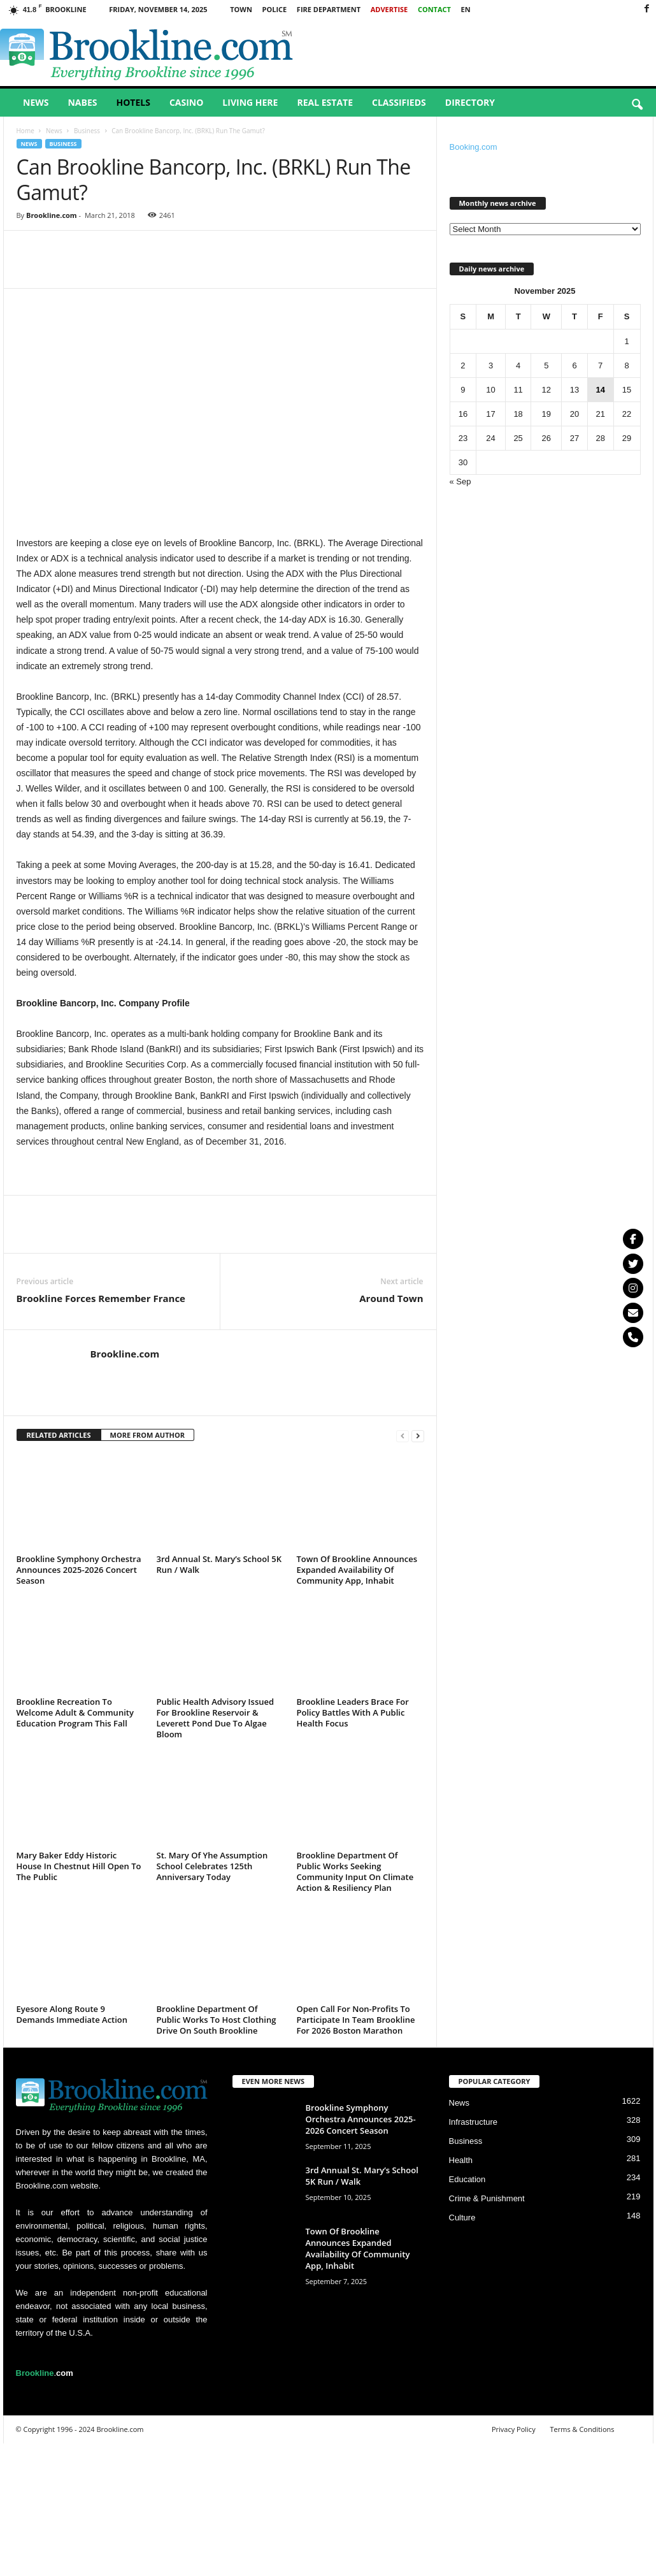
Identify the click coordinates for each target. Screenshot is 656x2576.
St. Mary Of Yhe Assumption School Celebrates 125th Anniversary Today (212, 1866)
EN (466, 9)
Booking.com (473, 147)
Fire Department (328, 9)
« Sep (460, 481)
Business (87, 130)
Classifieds (399, 102)
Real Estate (325, 102)
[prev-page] (402, 1435)
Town (241, 9)
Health (461, 2160)
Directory (470, 102)
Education (467, 2179)
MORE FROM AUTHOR (147, 1435)
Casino (186, 102)
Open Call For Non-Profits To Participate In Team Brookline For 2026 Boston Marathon (356, 2019)
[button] (637, 105)
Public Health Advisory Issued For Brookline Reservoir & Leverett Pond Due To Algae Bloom (216, 1718)
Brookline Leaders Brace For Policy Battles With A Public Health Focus (353, 1712)
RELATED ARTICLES (59, 1435)
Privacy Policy (514, 2429)
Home (25, 130)
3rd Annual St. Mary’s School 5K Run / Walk (219, 1564)
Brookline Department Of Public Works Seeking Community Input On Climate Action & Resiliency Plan (355, 1871)
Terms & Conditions (582, 2429)
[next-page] (417, 1435)
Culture (462, 2217)
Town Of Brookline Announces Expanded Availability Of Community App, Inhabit (357, 1569)
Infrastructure (473, 2122)
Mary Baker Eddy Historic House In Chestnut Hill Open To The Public (79, 1866)
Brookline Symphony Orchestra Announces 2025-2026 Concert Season (79, 1569)
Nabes (82, 102)
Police (274, 9)
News (35, 102)
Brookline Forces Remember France (101, 1298)
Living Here (250, 102)
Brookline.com (51, 215)
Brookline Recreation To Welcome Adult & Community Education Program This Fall (75, 1712)
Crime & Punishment (487, 2198)
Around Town (391, 1298)
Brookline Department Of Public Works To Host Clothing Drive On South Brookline (216, 2019)
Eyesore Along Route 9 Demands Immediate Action (72, 2014)
